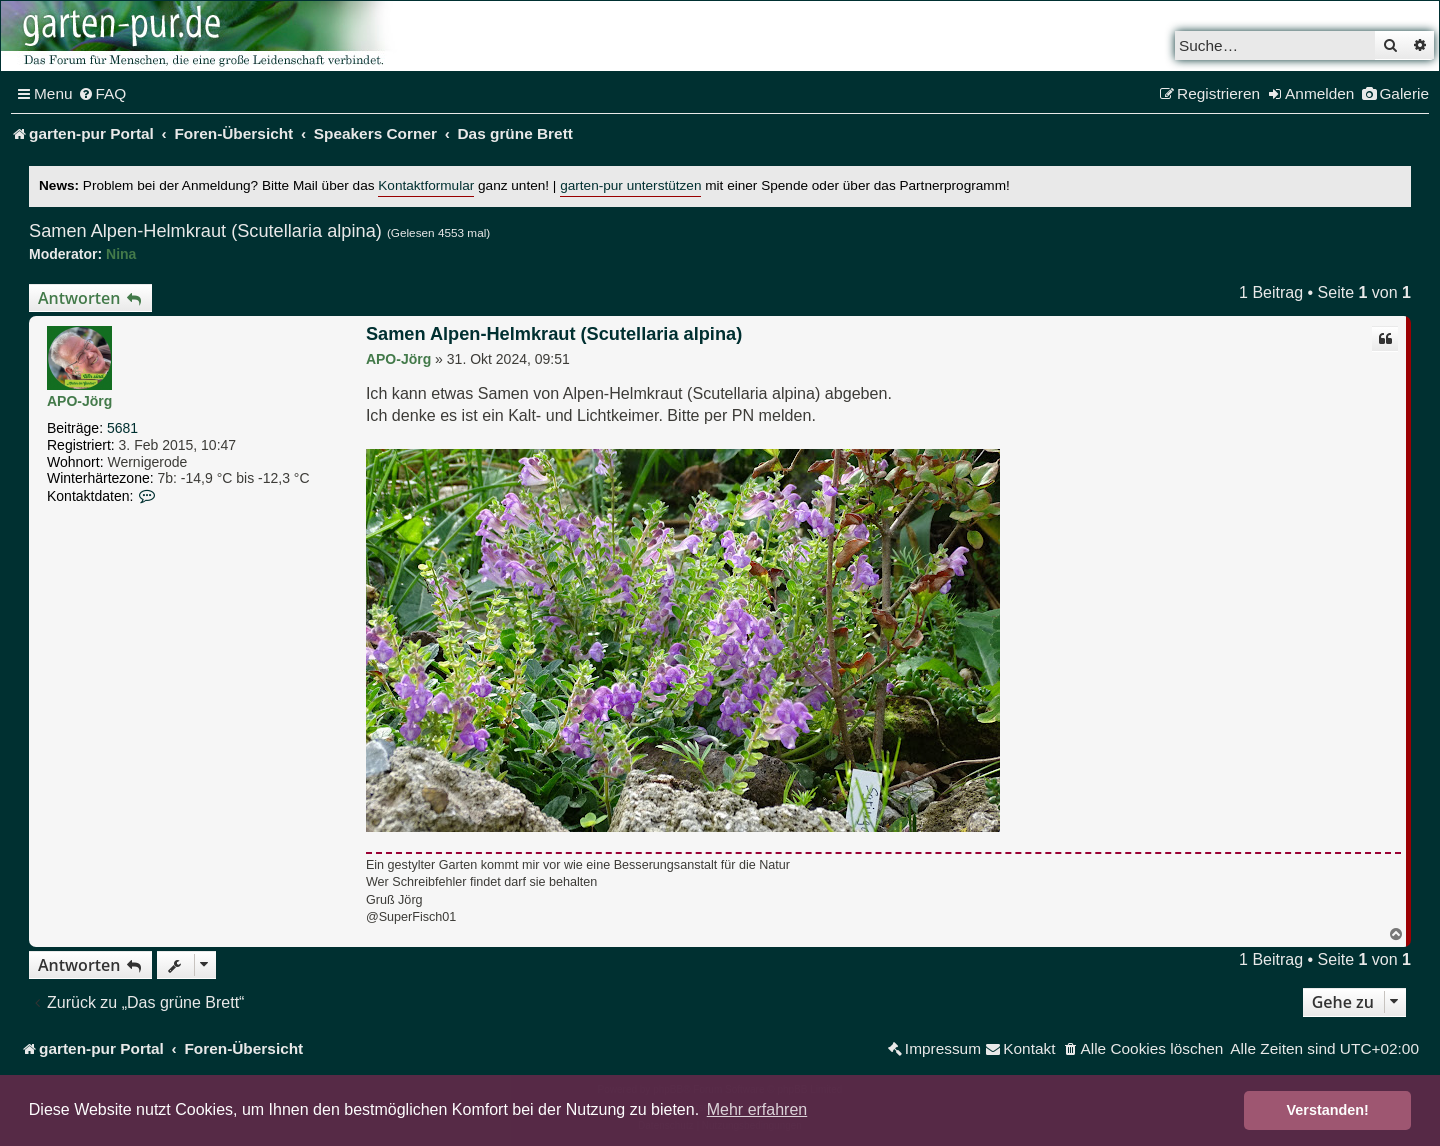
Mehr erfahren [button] (757, 1109)
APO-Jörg (79, 401)
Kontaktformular (426, 185)
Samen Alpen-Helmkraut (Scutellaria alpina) (205, 231)
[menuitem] (102, 94)
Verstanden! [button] (1328, 1110)
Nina (121, 254)
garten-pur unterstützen (630, 185)
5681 (122, 428)
